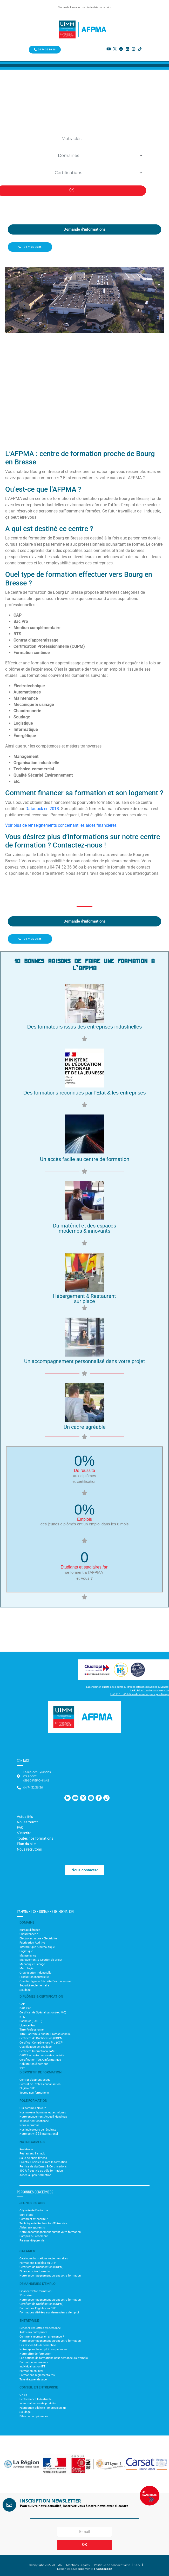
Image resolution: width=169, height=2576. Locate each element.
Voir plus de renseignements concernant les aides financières (61, 825)
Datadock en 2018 (42, 808)
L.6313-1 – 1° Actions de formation (149, 1690)
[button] (7, 2464)
